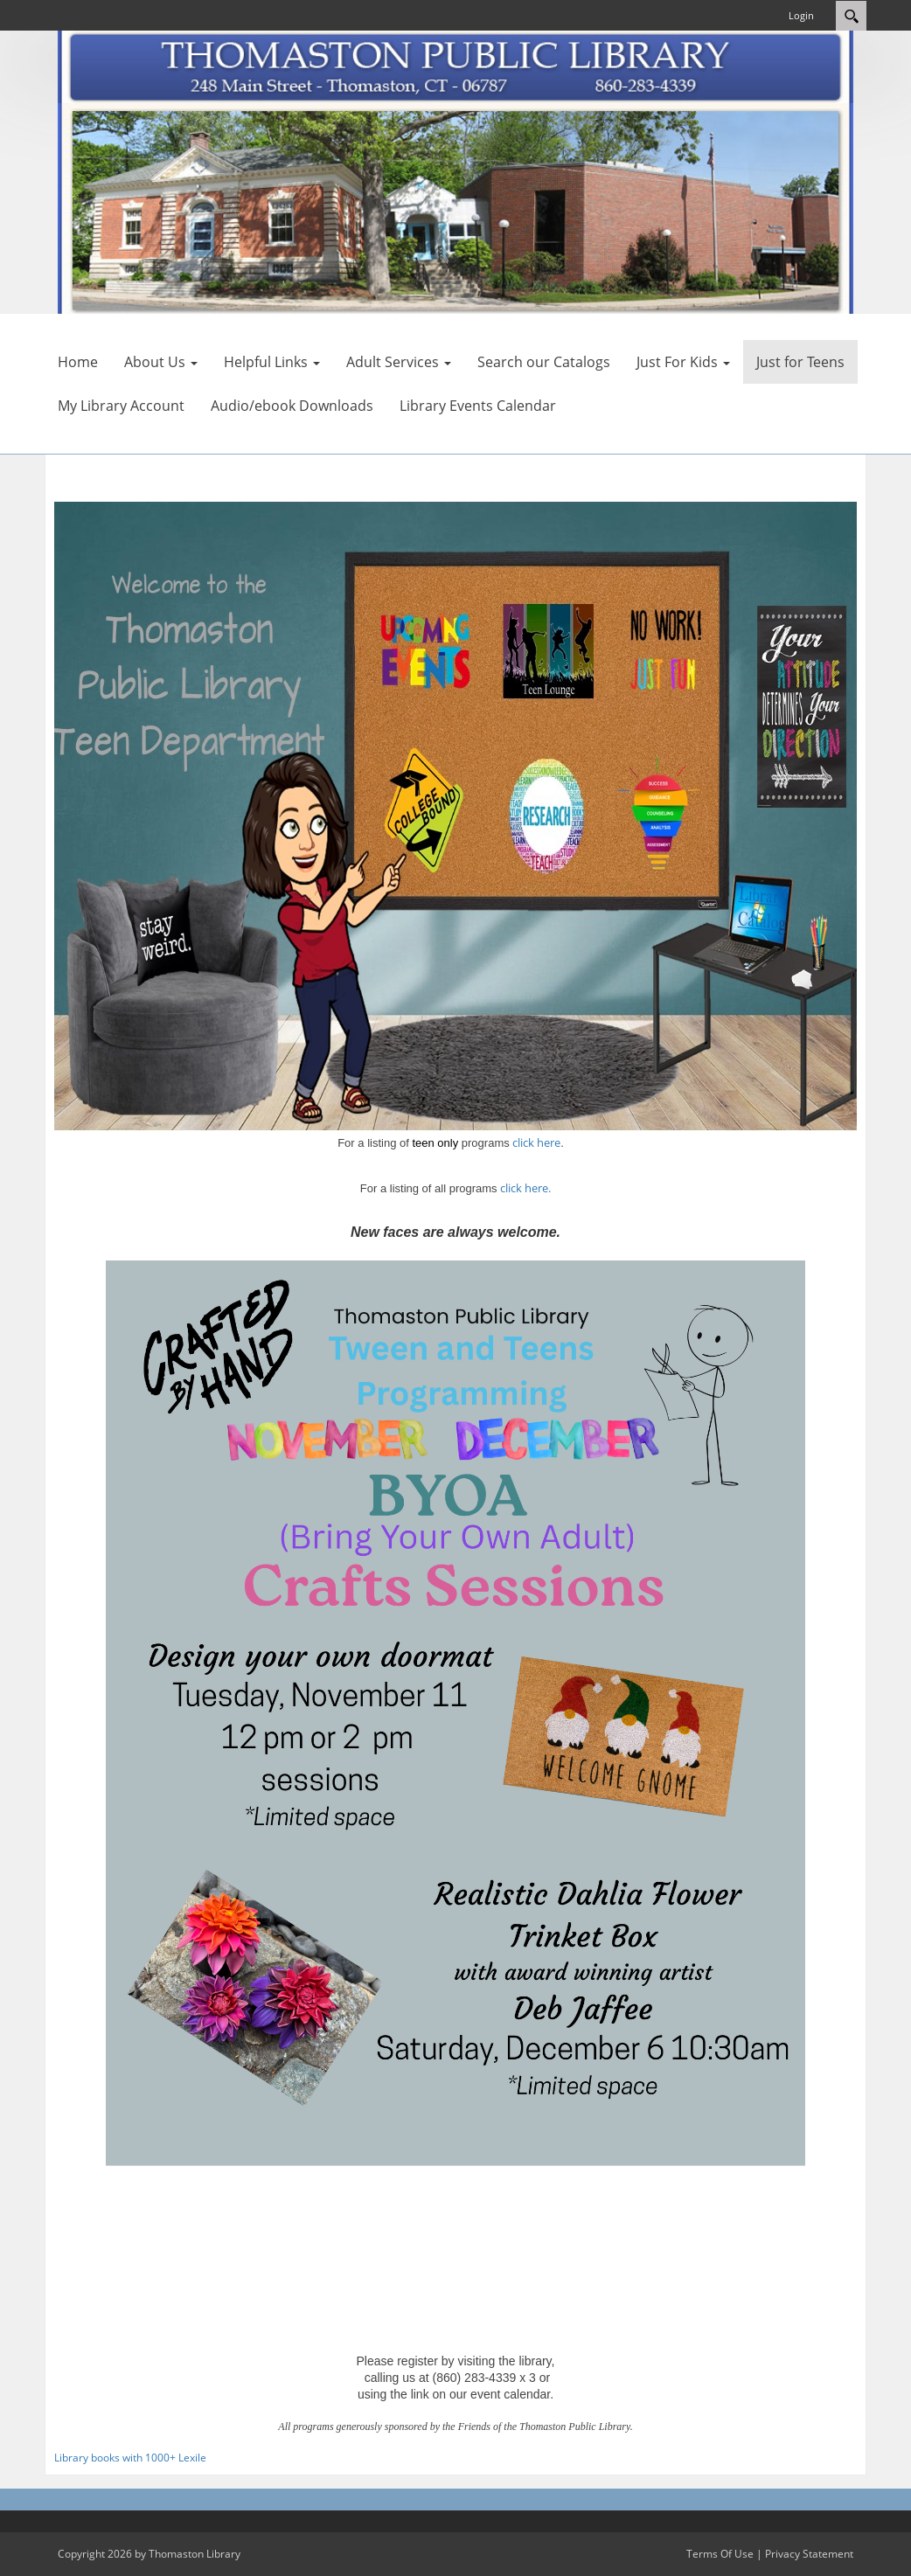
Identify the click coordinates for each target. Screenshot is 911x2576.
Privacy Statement (809, 2553)
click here (536, 1142)
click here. (525, 1188)
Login (801, 15)
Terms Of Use (720, 2553)
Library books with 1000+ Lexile (130, 2457)
